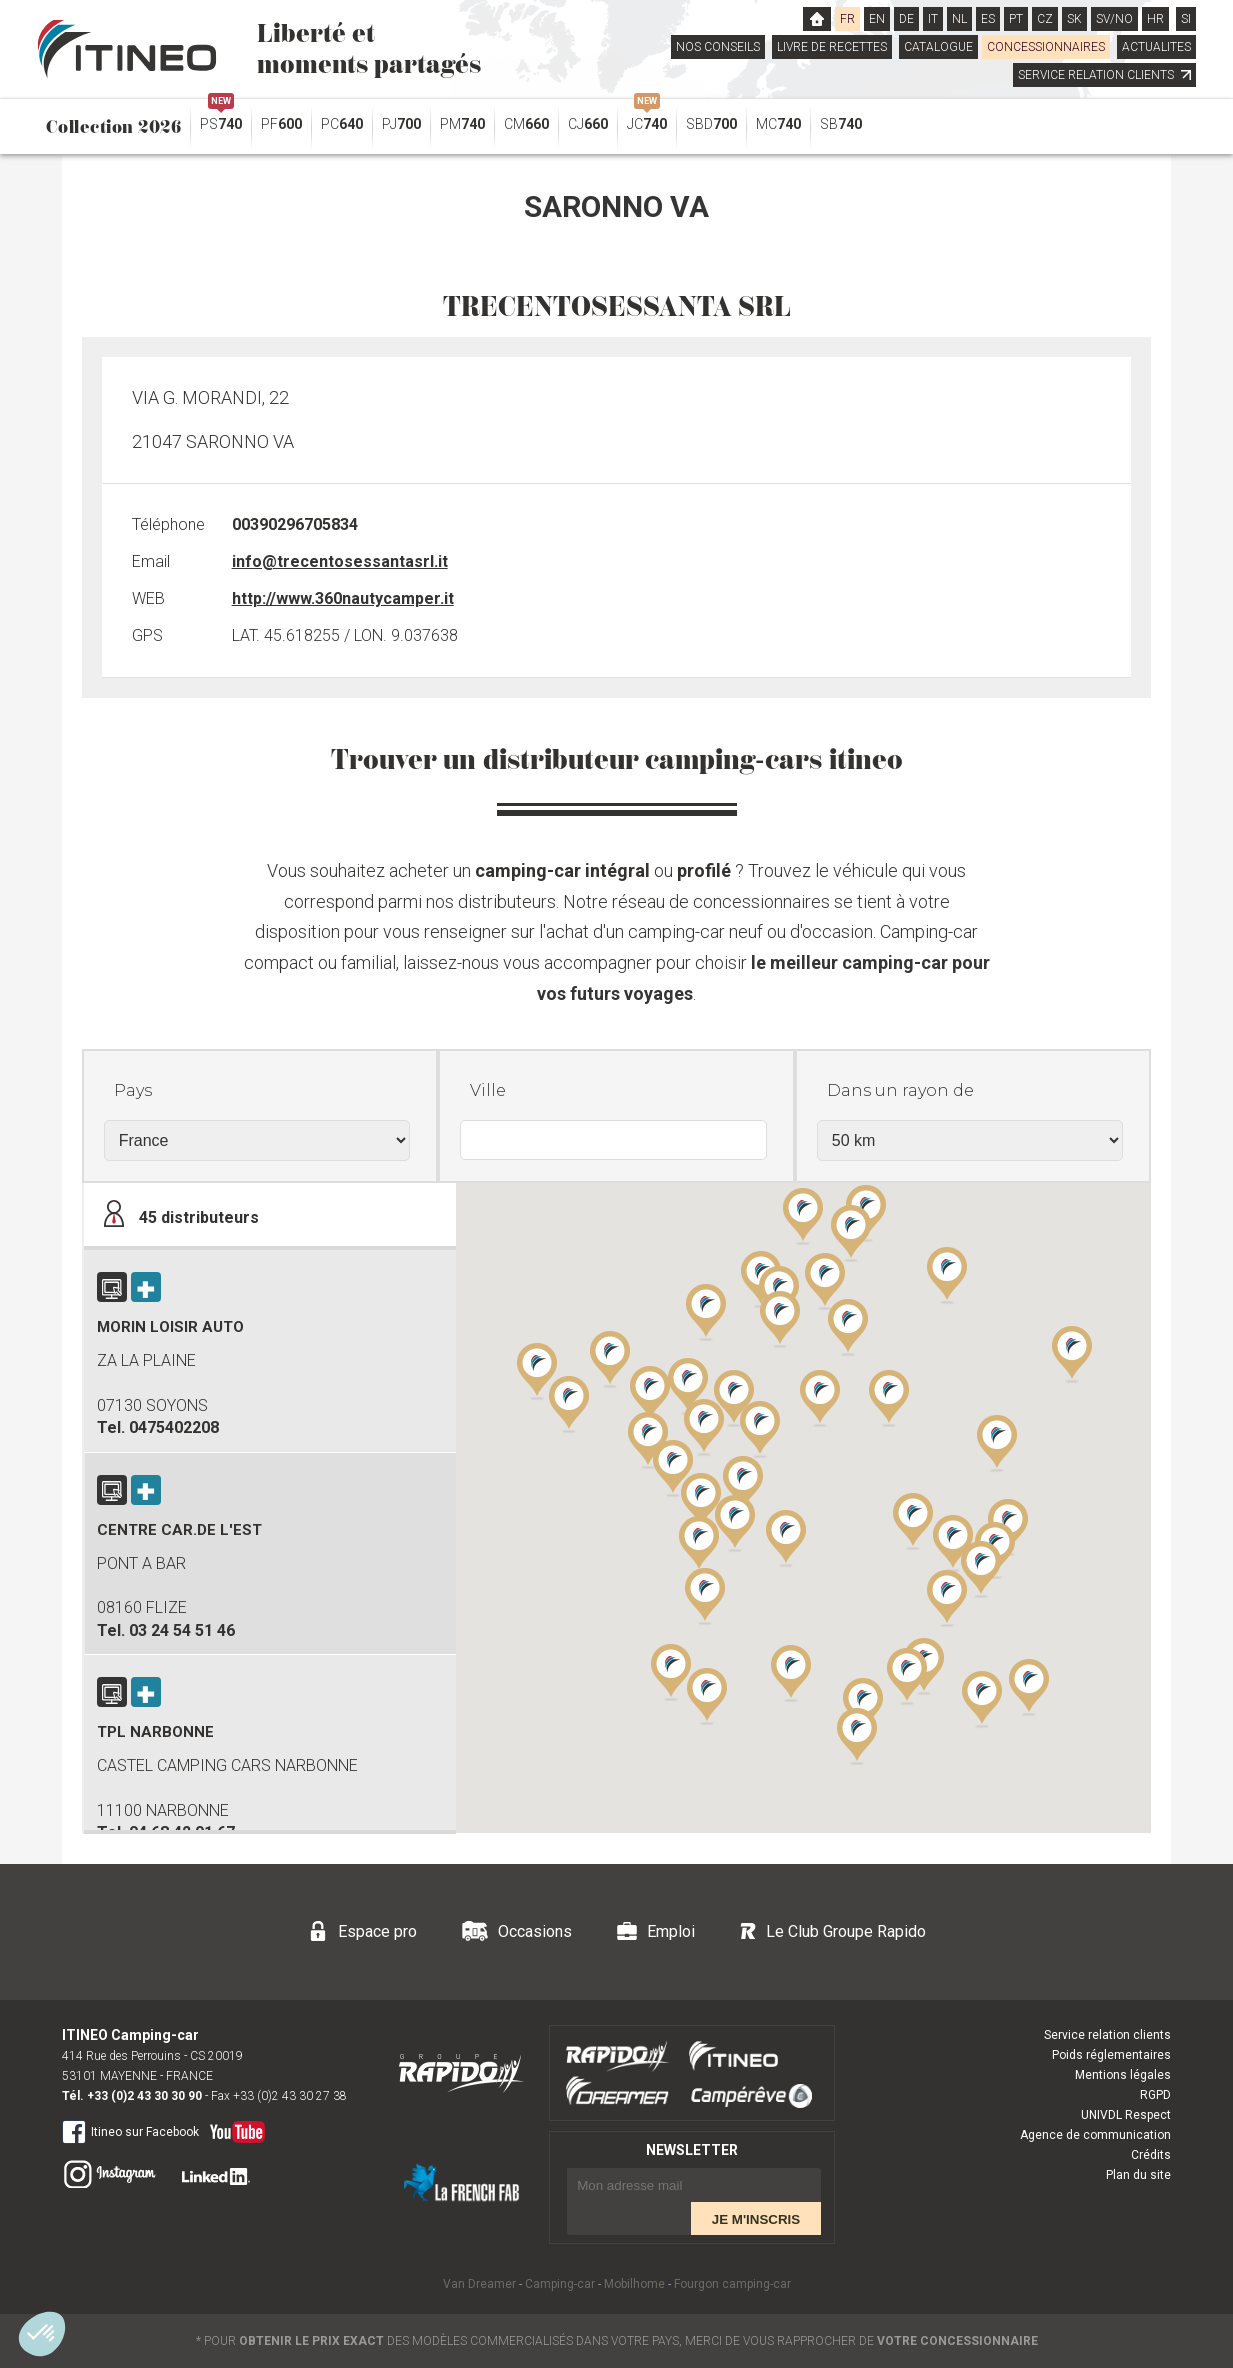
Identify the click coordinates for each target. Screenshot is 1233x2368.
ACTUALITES (1156, 47)
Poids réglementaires (1111, 2055)
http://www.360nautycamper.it (343, 598)
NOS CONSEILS (718, 47)
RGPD (1155, 2095)
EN (877, 19)
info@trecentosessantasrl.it (340, 561)
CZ (1045, 19)
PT (1016, 19)
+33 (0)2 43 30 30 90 (144, 2096)
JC (647, 119)
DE (906, 19)
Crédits (1151, 2155)
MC (778, 124)
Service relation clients (1107, 2035)
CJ (588, 124)
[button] (947, 1597)
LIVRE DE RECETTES (832, 47)
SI (1186, 19)
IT (933, 19)
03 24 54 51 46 (182, 1630)
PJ (401, 124)
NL (959, 19)
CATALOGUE (938, 47)
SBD (711, 124)
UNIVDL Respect (1126, 2115)
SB (841, 124)
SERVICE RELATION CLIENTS (1104, 75)
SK (1074, 19)
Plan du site (1138, 2175)
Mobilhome (634, 2284)
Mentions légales (1123, 2075)
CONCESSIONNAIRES (1046, 47)
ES (988, 19)
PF (281, 124)
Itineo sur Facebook (130, 2131)
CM (526, 124)
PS (221, 119)
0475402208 (174, 1427)
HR (1155, 19)
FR (847, 19)
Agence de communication (1095, 2135)
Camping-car (560, 2284)
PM (462, 124)
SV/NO (1114, 19)
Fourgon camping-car (732, 2284)
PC (342, 124)
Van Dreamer (479, 2284)
